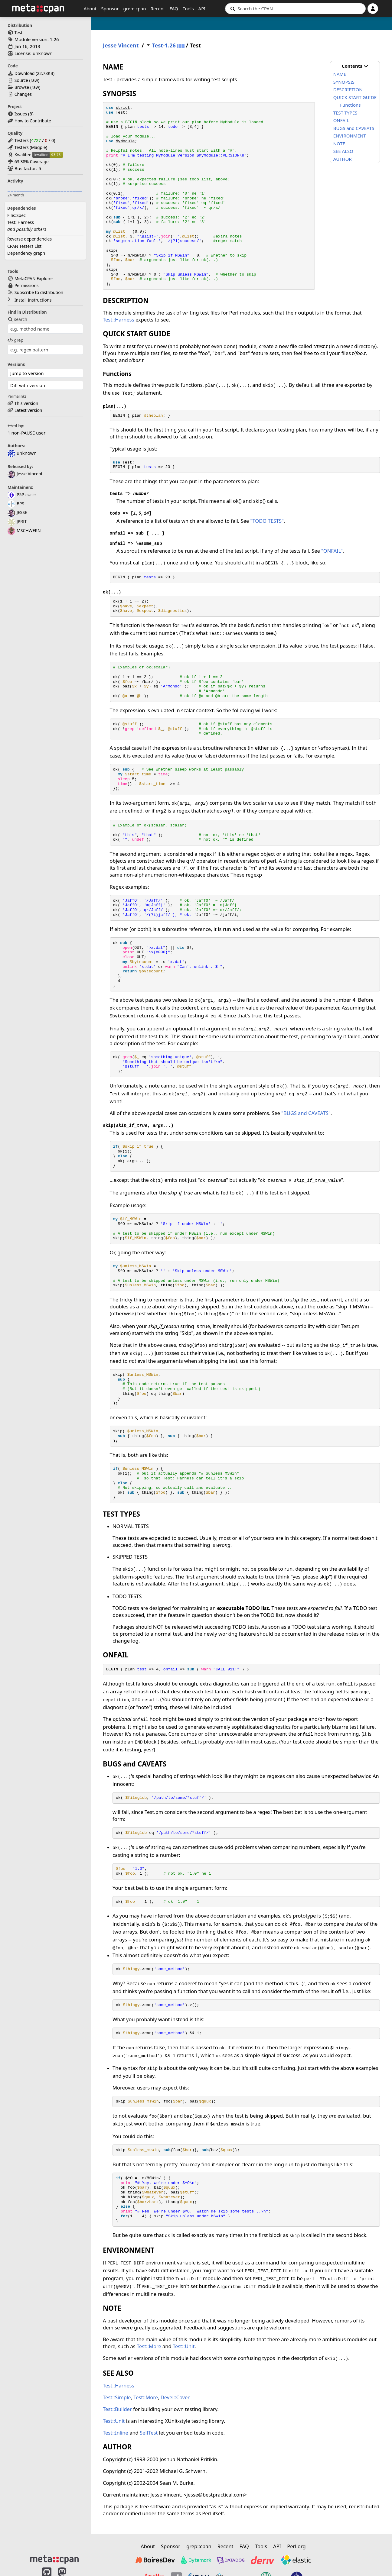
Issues (21, 114)
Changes (23, 94)
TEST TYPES (345, 113)
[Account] (373, 8)
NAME (339, 74)
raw (34, 80)
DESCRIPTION (348, 89)
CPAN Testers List (24, 246)
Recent (157, 8)
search (17, 319)
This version (26, 403)
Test (18, 32)
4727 (36, 140)
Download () (34, 73)
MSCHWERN (24, 530)
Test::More (149, 2346)
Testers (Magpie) (31, 147)
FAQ (174, 8)
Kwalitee (23, 154)
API (202, 8)
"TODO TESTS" (266, 520)
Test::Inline (115, 2432)
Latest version (28, 410)
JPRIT (17, 521)
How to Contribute (33, 121)
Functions (350, 105)
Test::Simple (117, 2397)
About (90, 8)
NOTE (339, 144)
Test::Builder (117, 2409)
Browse (22, 87)
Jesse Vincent (25, 474)
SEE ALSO (343, 151)
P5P (16, 494)
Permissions (27, 285)
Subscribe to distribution (39, 292)
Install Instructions (33, 300)
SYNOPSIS (343, 82)
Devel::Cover (175, 2397)
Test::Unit (184, 2346)
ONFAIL (341, 120)
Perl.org (296, 2546)
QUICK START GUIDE (355, 97)
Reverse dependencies (29, 239)
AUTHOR (342, 159)
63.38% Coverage (32, 161)
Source (21, 80)
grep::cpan (134, 8)
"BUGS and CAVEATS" (306, 1113)
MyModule (125, 141)
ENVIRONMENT (349, 136)
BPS (16, 503)
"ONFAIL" (332, 550)
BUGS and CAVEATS (353, 128)
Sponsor (110, 8)
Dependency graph (26, 253)
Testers (22, 140)
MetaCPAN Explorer (34, 278)
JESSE (17, 512)
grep (15, 340)
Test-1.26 (163, 45)
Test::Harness (20, 222)
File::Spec (16, 215)
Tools (188, 8)
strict (123, 107)
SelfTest (149, 2432)
